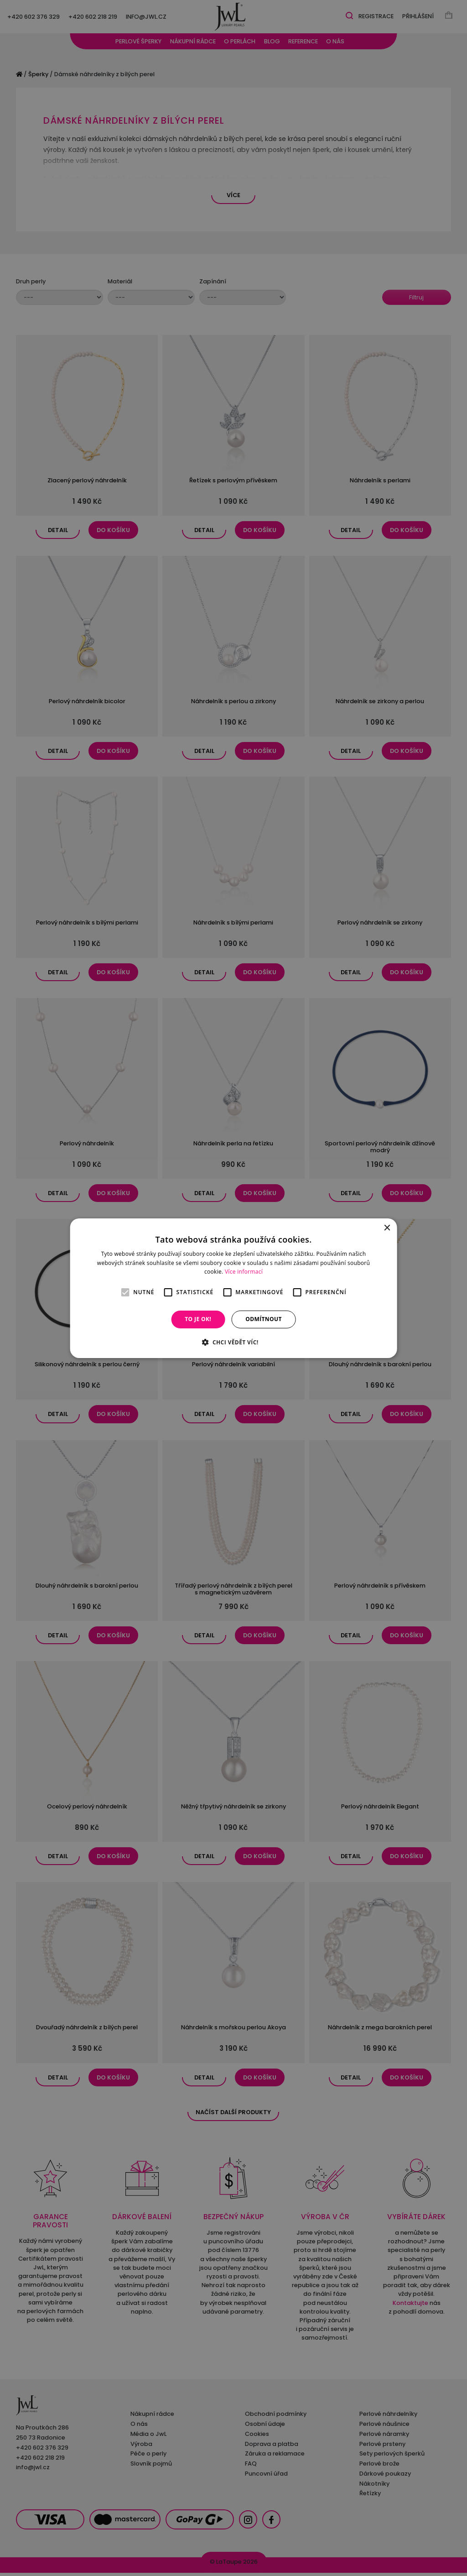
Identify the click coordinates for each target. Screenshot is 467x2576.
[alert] (233, 1288)
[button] (233, 1342)
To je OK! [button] (198, 1319)
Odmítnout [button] (263, 1319)
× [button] (386, 1227)
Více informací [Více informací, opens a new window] (244, 1271)
